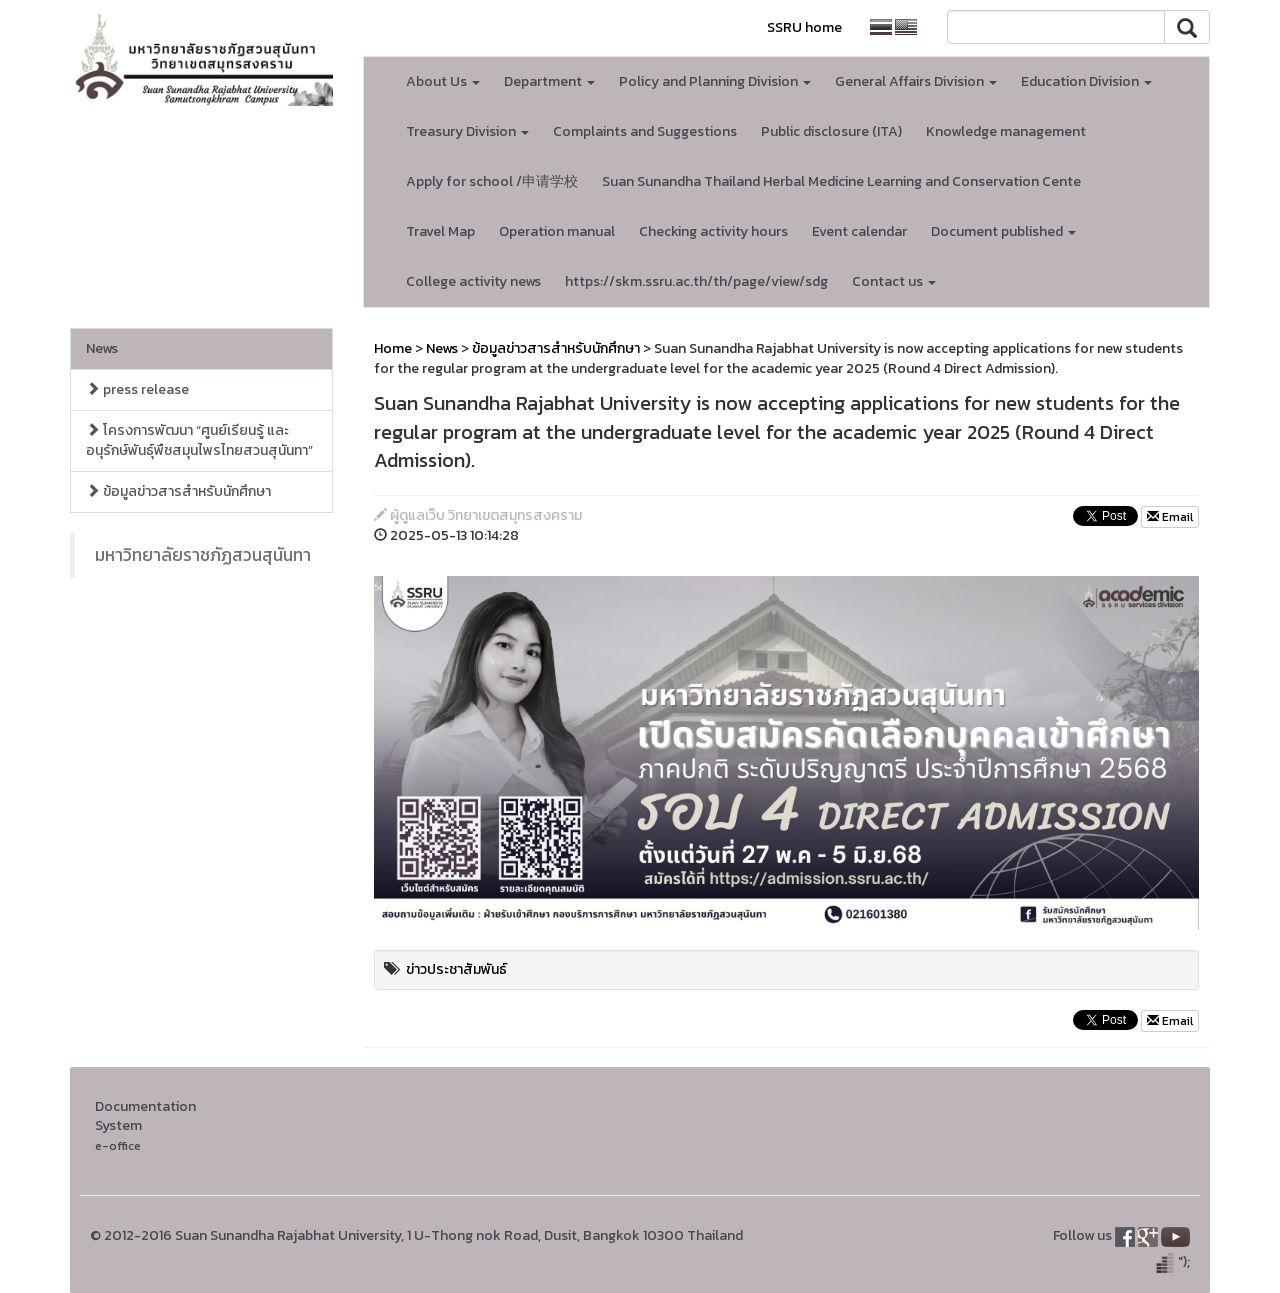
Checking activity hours (713, 231)
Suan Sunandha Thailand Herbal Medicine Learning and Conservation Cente (841, 181)
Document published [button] (1003, 231)
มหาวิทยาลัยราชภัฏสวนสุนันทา (203, 555)
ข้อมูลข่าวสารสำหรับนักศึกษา (178, 491)
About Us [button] (443, 81)
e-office (118, 1145)
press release (137, 389)
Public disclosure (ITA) (831, 131)
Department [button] (549, 81)
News (102, 348)
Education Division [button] (1086, 81)
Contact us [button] (894, 281)
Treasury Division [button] (467, 131)
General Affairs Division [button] (916, 81)
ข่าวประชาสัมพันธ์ (456, 969)
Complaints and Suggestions (645, 131)
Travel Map (440, 231)
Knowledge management (1006, 131)
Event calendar (859, 231)
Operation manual (557, 231)
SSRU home (804, 27)
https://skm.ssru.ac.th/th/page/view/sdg (696, 281)
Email (1170, 517)
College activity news (473, 281)
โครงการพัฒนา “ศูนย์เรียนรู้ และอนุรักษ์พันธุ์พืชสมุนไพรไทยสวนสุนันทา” (199, 440)
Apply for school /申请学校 (492, 181)
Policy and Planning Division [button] (715, 81)
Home (393, 348)
